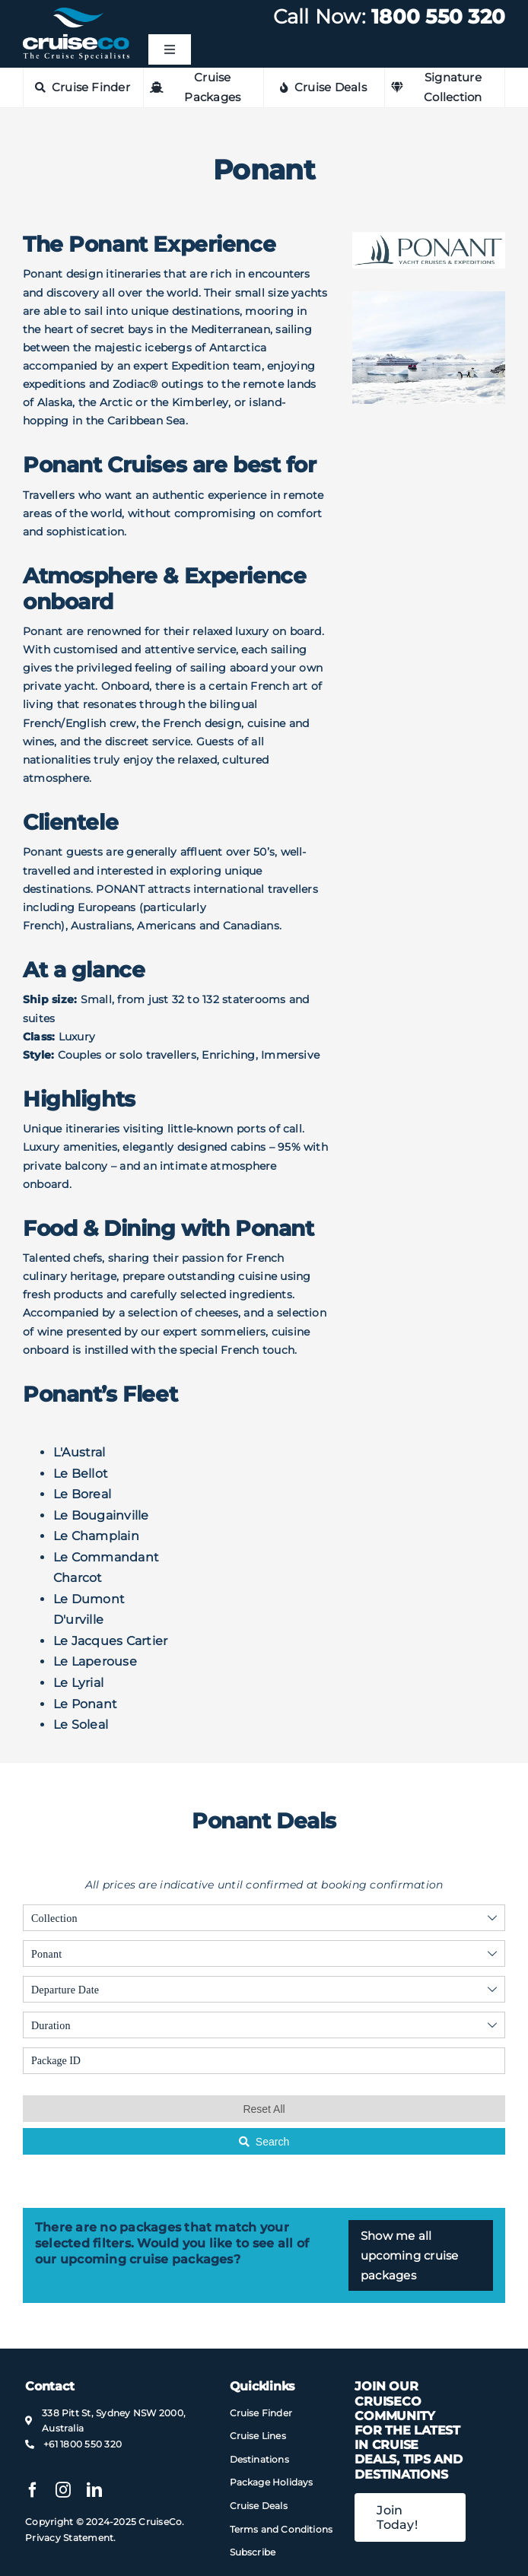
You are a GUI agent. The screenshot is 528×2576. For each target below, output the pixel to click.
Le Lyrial (78, 1683)
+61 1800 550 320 (82, 2444)
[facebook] (32, 2490)
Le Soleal (80, 1724)
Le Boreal (82, 1494)
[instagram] (63, 2490)
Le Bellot (80, 1473)
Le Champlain (96, 1536)
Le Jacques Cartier (110, 1641)
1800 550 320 (438, 17)
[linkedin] (94, 2490)
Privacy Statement (69, 2537)
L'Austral (79, 1452)
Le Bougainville (101, 1515)
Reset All (264, 2109)
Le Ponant (85, 1704)
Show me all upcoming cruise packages (410, 2255)
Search (264, 2142)
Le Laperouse (95, 1661)
